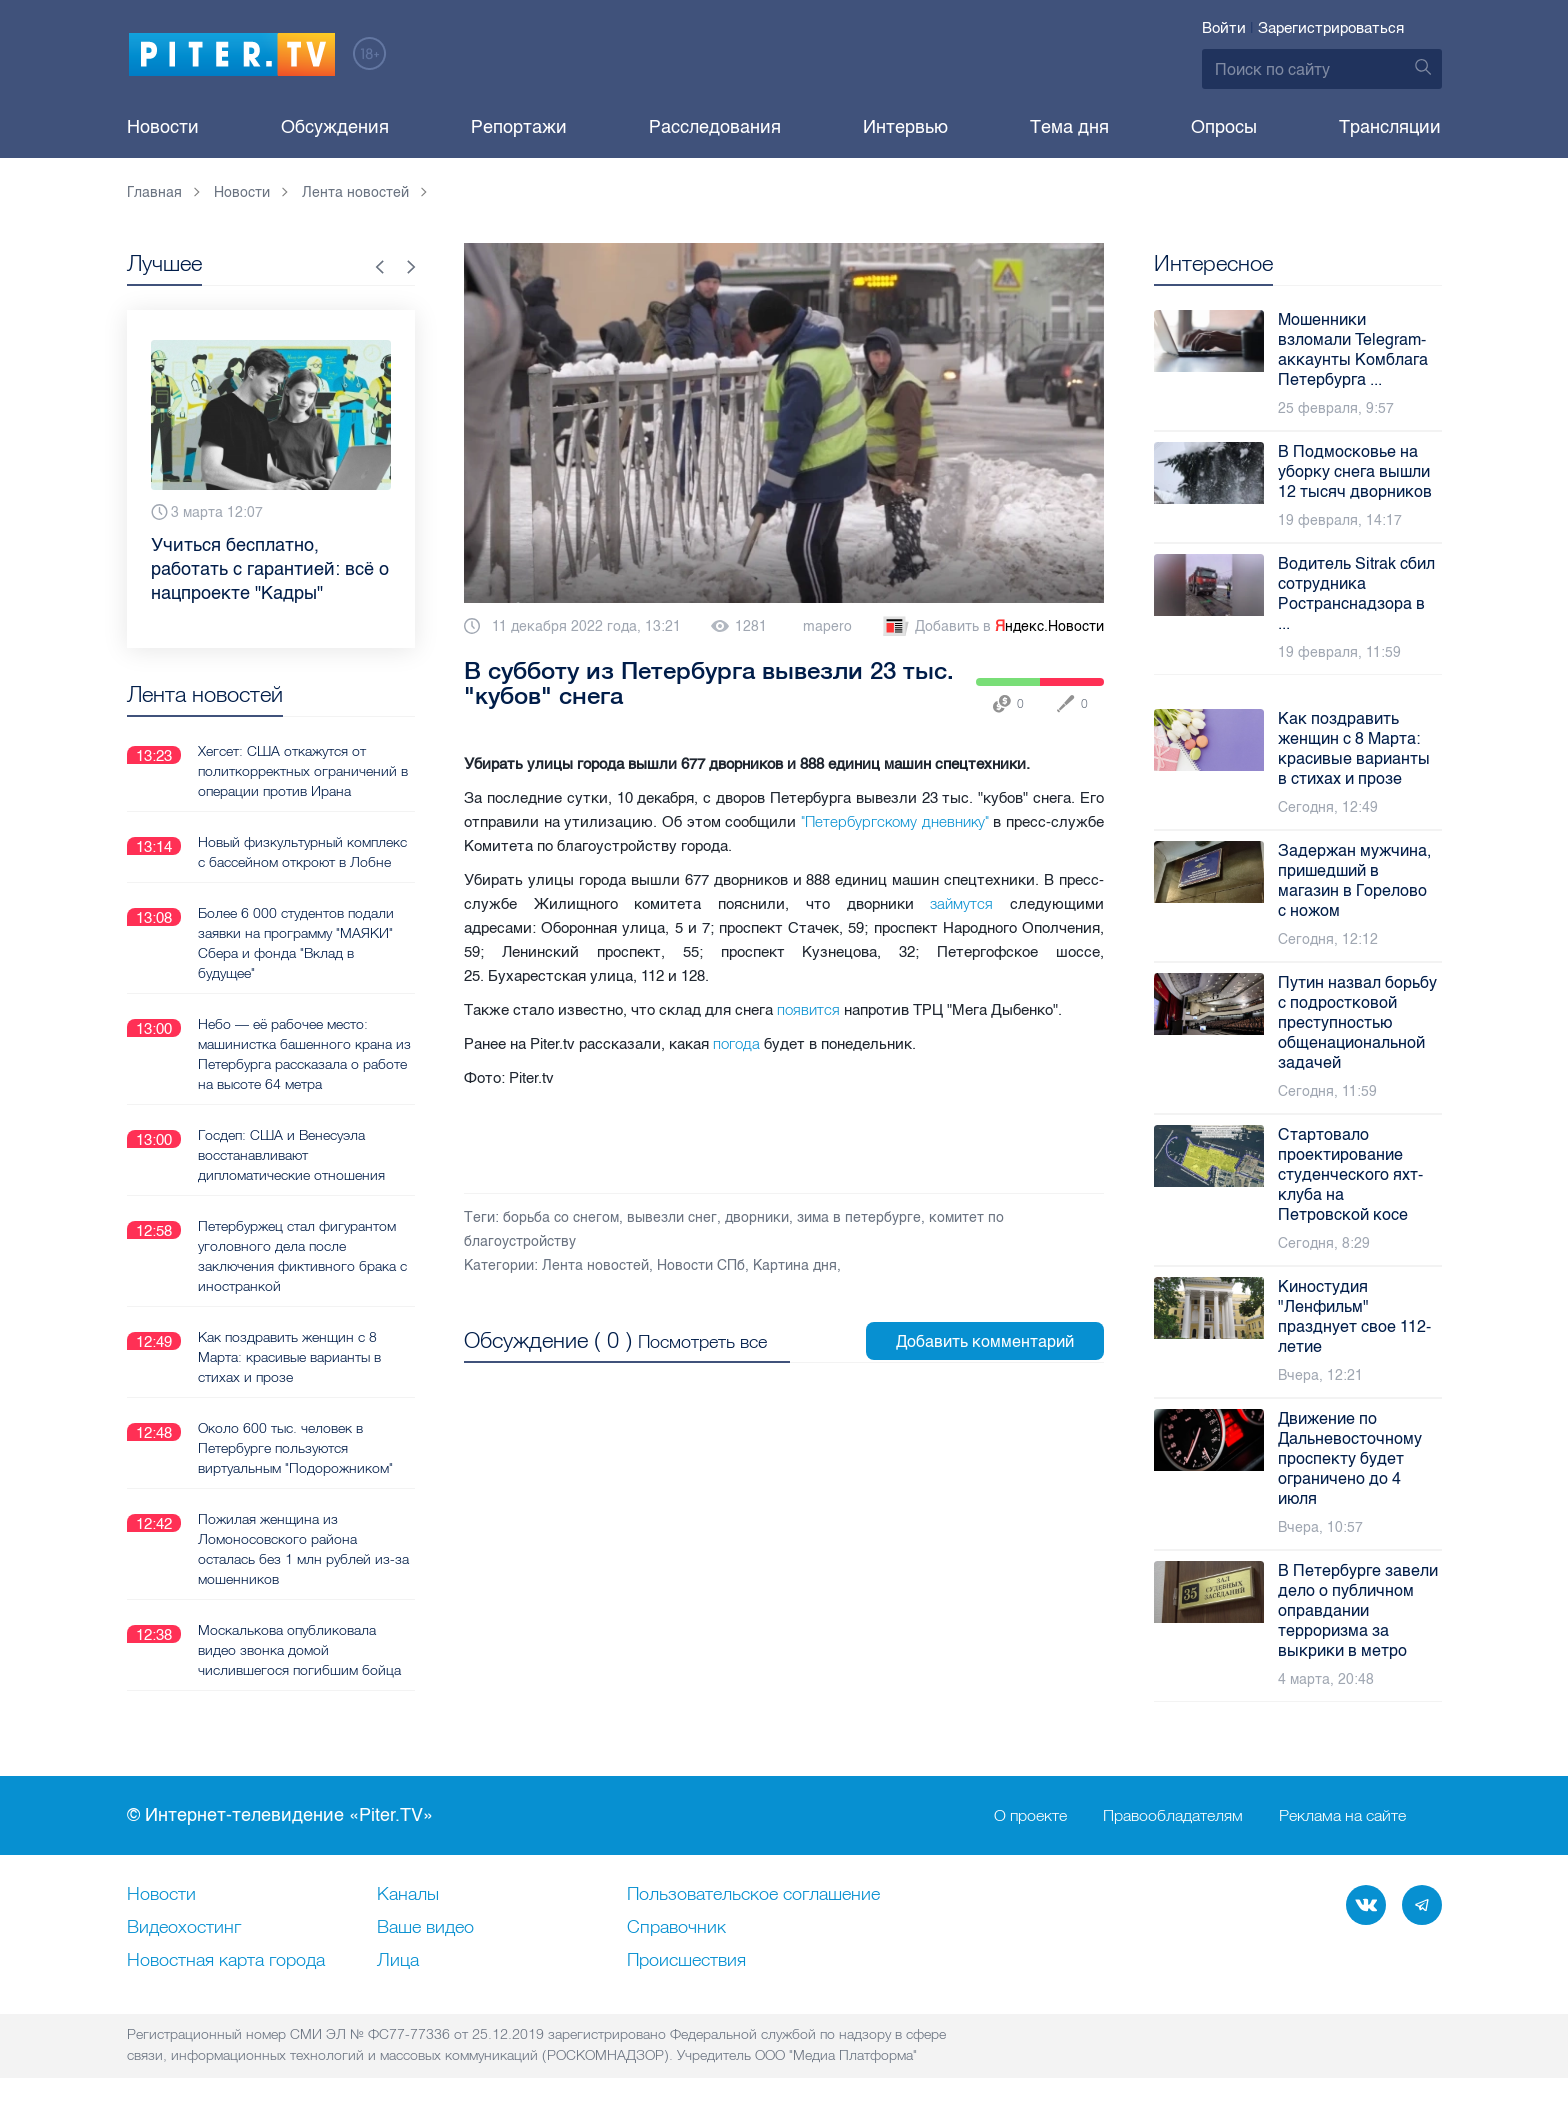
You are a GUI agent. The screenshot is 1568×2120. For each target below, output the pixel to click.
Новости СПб (701, 1265)
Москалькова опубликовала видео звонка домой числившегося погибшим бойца (299, 1649)
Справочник (676, 1928)
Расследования (715, 127)
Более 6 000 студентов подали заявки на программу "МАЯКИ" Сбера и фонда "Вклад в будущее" (296, 942)
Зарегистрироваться (1331, 28)
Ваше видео (425, 1928)
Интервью (905, 127)
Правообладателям (1173, 1816)
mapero (827, 626)
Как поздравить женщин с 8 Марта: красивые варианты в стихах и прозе (289, 1356)
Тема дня (1069, 127)
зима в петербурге (859, 1217)
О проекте (1030, 1816)
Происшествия (686, 1961)
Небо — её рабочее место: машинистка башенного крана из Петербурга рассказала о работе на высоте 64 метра (304, 1053)
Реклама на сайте (1342, 1816)
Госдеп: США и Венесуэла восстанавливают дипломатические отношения (291, 1154)
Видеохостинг (184, 1928)
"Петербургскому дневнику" (895, 821)
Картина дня (795, 1265)
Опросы (1224, 127)
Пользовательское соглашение (753, 1895)
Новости (163, 127)
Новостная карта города (226, 1961)
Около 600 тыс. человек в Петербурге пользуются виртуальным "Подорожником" (295, 1447)
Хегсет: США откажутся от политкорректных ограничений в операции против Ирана (303, 770)
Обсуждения (335, 127)
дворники (757, 1217)
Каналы (408, 1895)
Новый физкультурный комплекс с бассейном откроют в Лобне (302, 851)
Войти (1224, 28)
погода (736, 1043)
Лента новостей (595, 1265)
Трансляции (1390, 127)
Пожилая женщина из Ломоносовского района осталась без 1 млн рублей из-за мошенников (303, 1548)
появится (808, 1009)
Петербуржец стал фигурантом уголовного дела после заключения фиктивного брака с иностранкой (302, 1255)
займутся (961, 903)
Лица (398, 1961)
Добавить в (992, 627)
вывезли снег (672, 1217)
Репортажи (519, 127)
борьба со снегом (561, 1217)
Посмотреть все (702, 1341)
